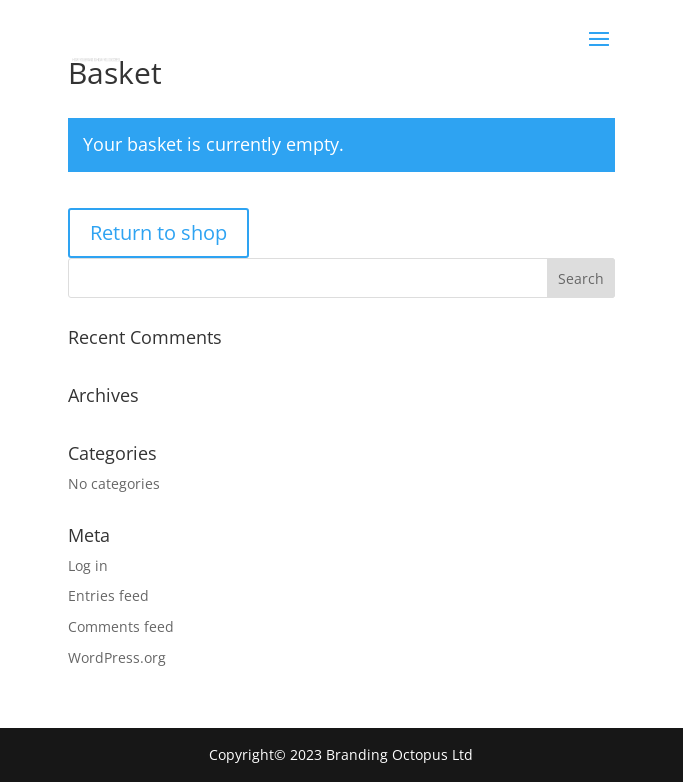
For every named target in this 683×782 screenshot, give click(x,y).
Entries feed (108, 595)
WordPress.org (117, 657)
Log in (88, 565)
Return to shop (158, 232)
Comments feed (121, 626)
